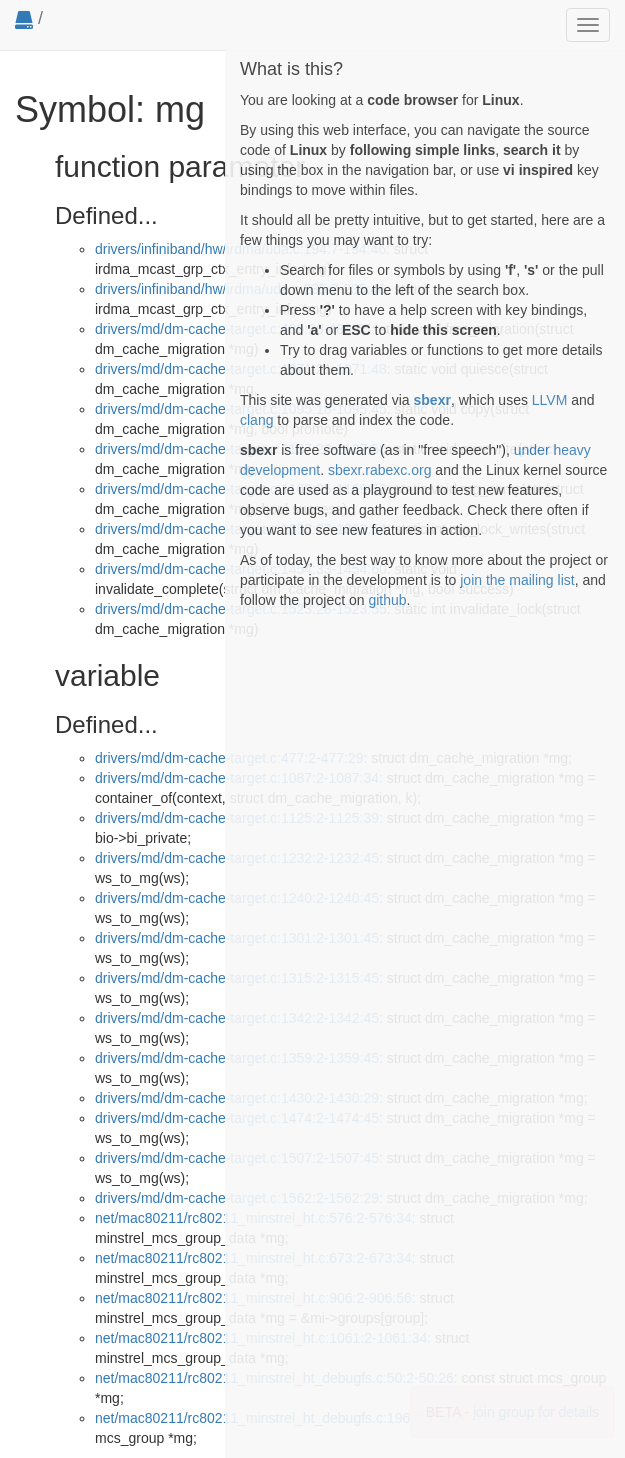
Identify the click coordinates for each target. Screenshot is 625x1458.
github (387, 600)
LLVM (550, 400)
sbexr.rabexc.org (380, 470)
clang (256, 420)
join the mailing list (517, 580)
